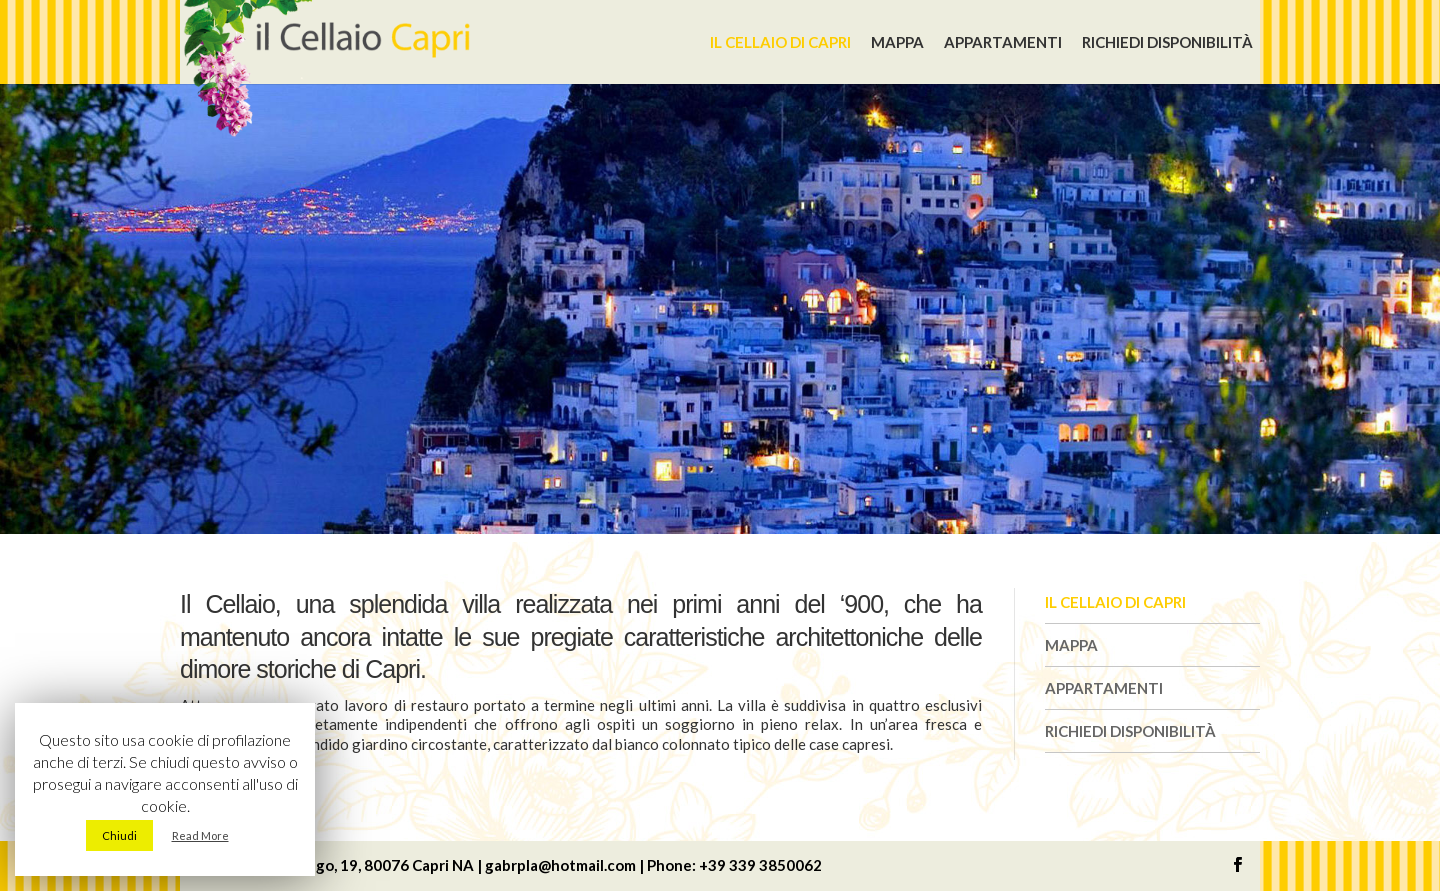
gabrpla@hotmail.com (560, 865)
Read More (200, 835)
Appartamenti (1003, 42)
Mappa (897, 42)
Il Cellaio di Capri (780, 42)
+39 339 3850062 (760, 865)
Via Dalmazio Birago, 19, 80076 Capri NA (334, 865)
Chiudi (119, 835)
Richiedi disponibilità (1167, 42)
